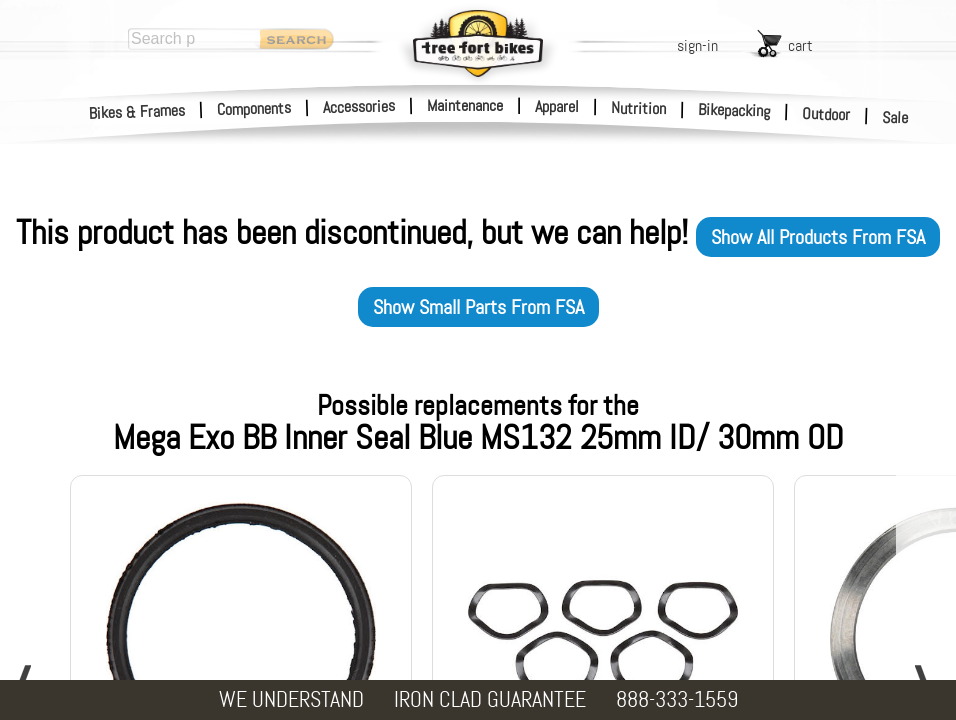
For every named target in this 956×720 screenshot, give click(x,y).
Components (254, 108)
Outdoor (826, 114)
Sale (895, 118)
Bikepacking (734, 110)
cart (800, 45)
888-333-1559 (677, 699)
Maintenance (465, 105)
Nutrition (638, 108)
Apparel (557, 106)
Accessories (359, 106)
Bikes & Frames (137, 112)
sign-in (697, 45)
